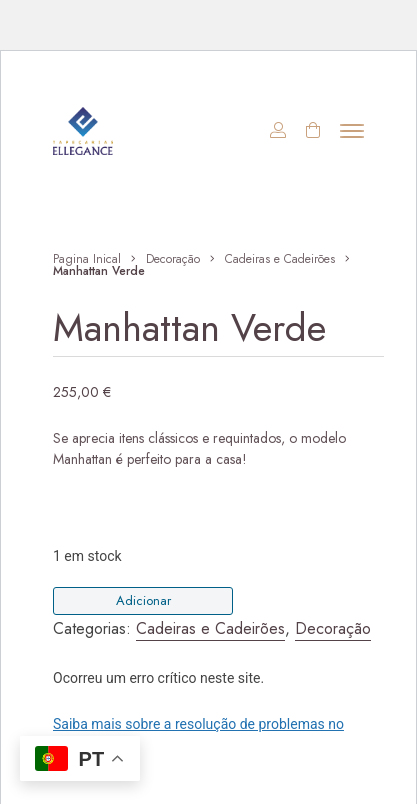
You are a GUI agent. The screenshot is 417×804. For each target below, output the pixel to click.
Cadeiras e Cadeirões (280, 259)
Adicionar (143, 600)
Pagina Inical (87, 259)
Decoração (173, 259)
